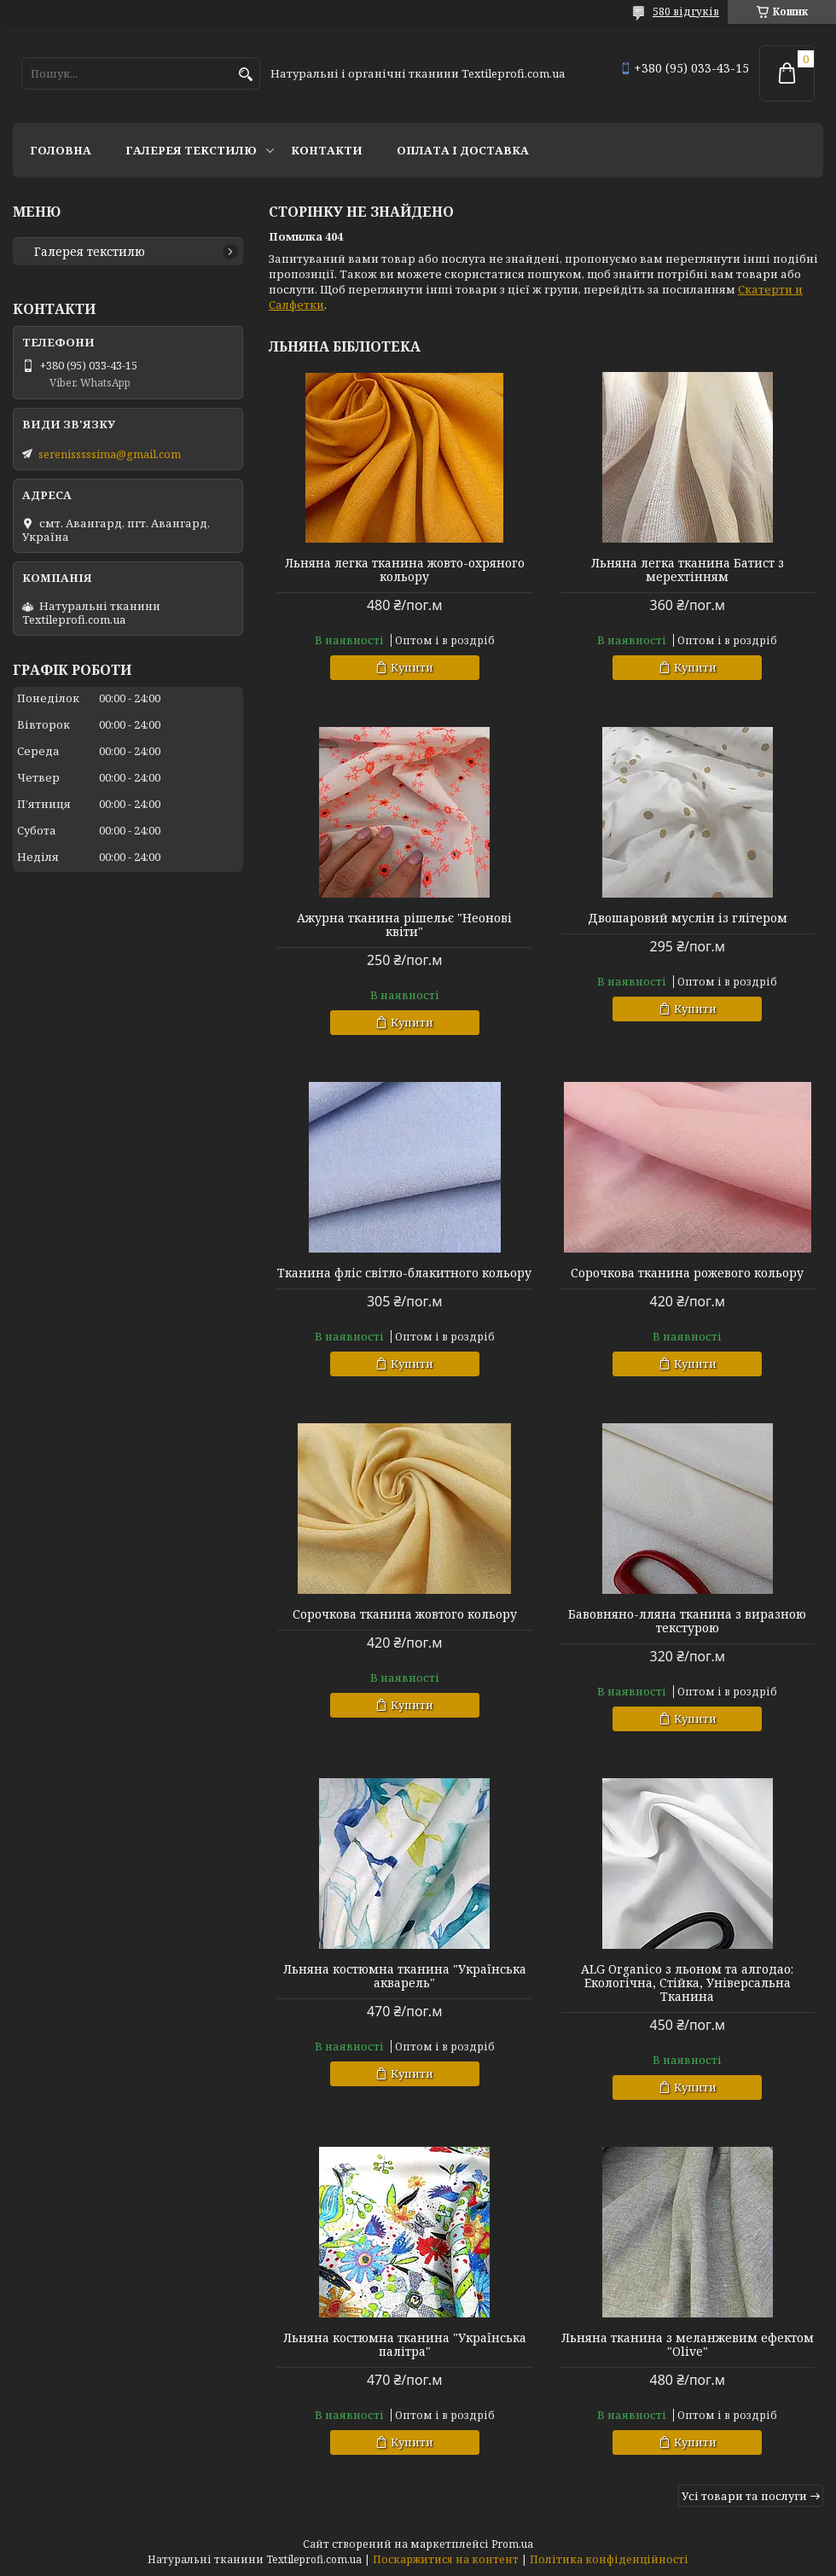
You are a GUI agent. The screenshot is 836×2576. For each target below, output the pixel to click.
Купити (412, 667)
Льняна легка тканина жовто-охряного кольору (405, 570)
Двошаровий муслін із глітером (687, 918)
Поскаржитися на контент (446, 2559)
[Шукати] (245, 75)
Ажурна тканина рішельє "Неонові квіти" (404, 925)
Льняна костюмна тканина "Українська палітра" (404, 2344)
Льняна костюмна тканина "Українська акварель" (404, 1976)
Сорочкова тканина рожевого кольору (687, 1273)
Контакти (327, 150)
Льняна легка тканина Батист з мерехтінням (687, 570)
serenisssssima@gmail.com (109, 454)
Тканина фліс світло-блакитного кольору (404, 1273)
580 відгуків (686, 11)
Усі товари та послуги (744, 2495)
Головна (60, 150)
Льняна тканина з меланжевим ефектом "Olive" (687, 2344)
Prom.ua (512, 2544)
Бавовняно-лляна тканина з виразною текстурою (687, 1621)
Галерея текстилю (191, 150)
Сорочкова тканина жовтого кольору (405, 1614)
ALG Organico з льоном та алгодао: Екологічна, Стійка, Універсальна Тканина (687, 1983)
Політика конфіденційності (609, 2559)
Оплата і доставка (463, 150)
